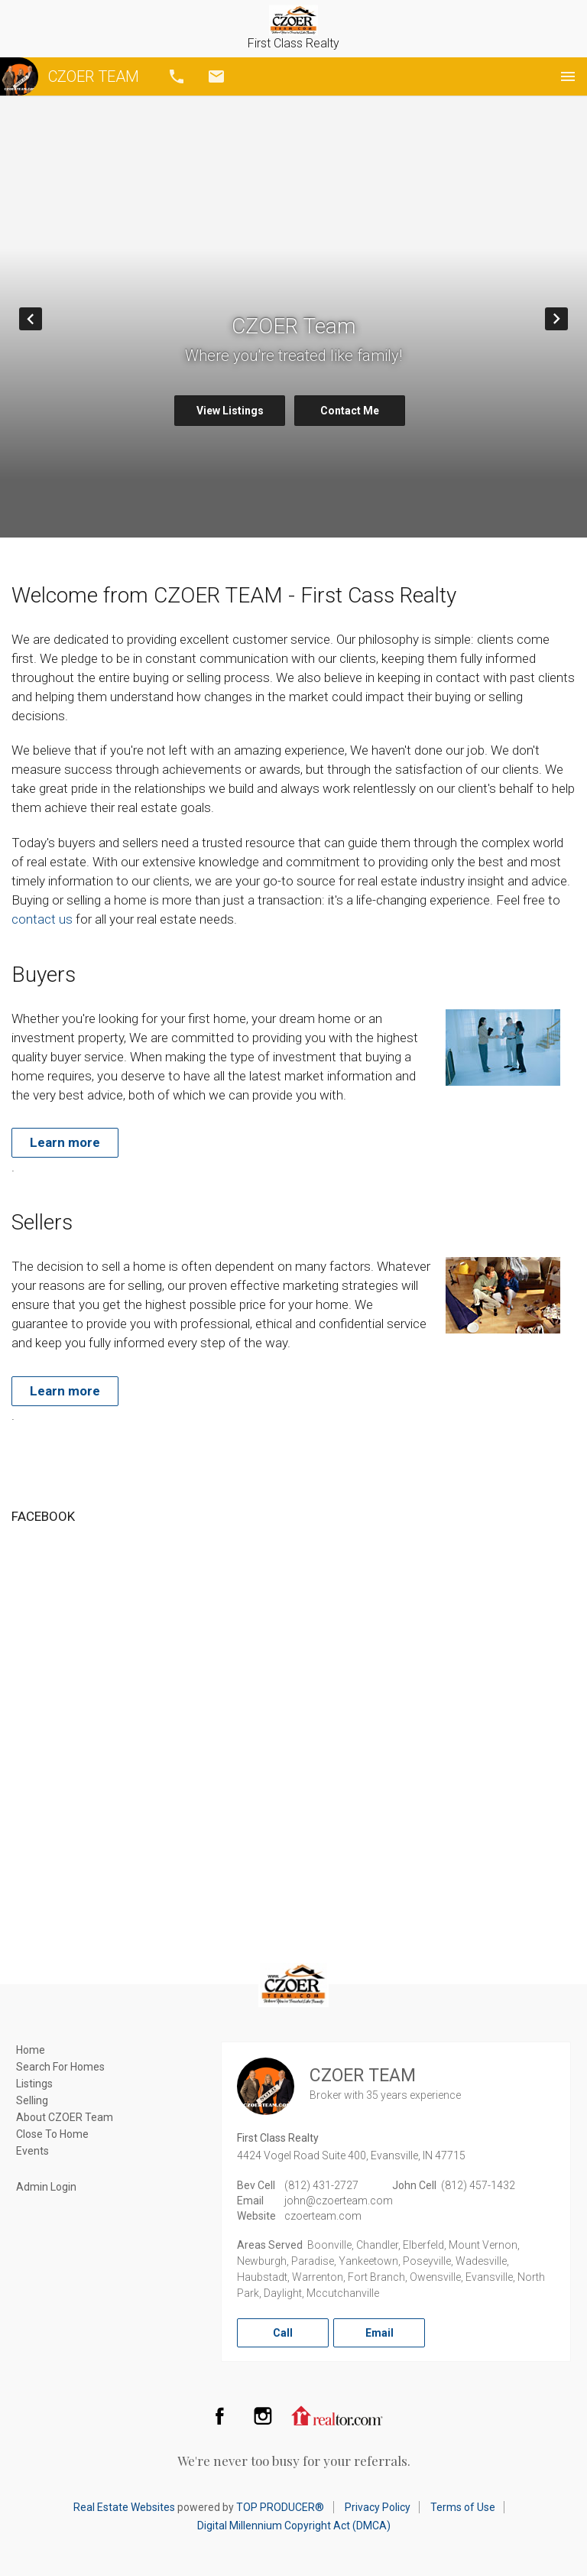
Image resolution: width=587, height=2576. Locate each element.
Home (30, 2050)
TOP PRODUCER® (280, 2507)
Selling (32, 2100)
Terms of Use (462, 2507)
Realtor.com (337, 2415)
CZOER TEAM (69, 76)
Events (32, 2151)
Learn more (65, 1142)
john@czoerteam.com (338, 2200)
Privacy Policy (377, 2507)
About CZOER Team (64, 2117)
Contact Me (349, 410)
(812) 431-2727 (321, 2185)
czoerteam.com (323, 2216)
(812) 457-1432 (478, 2185)
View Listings (230, 410)
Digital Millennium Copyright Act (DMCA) (294, 2525)
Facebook (219, 2415)
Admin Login (46, 2187)
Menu (568, 76)
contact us (42, 919)
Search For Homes (60, 2067)
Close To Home (52, 2134)
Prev (41, 319)
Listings (34, 2083)
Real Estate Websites (124, 2507)
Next (567, 319)
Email (216, 76)
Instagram (263, 2415)
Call (176, 76)
